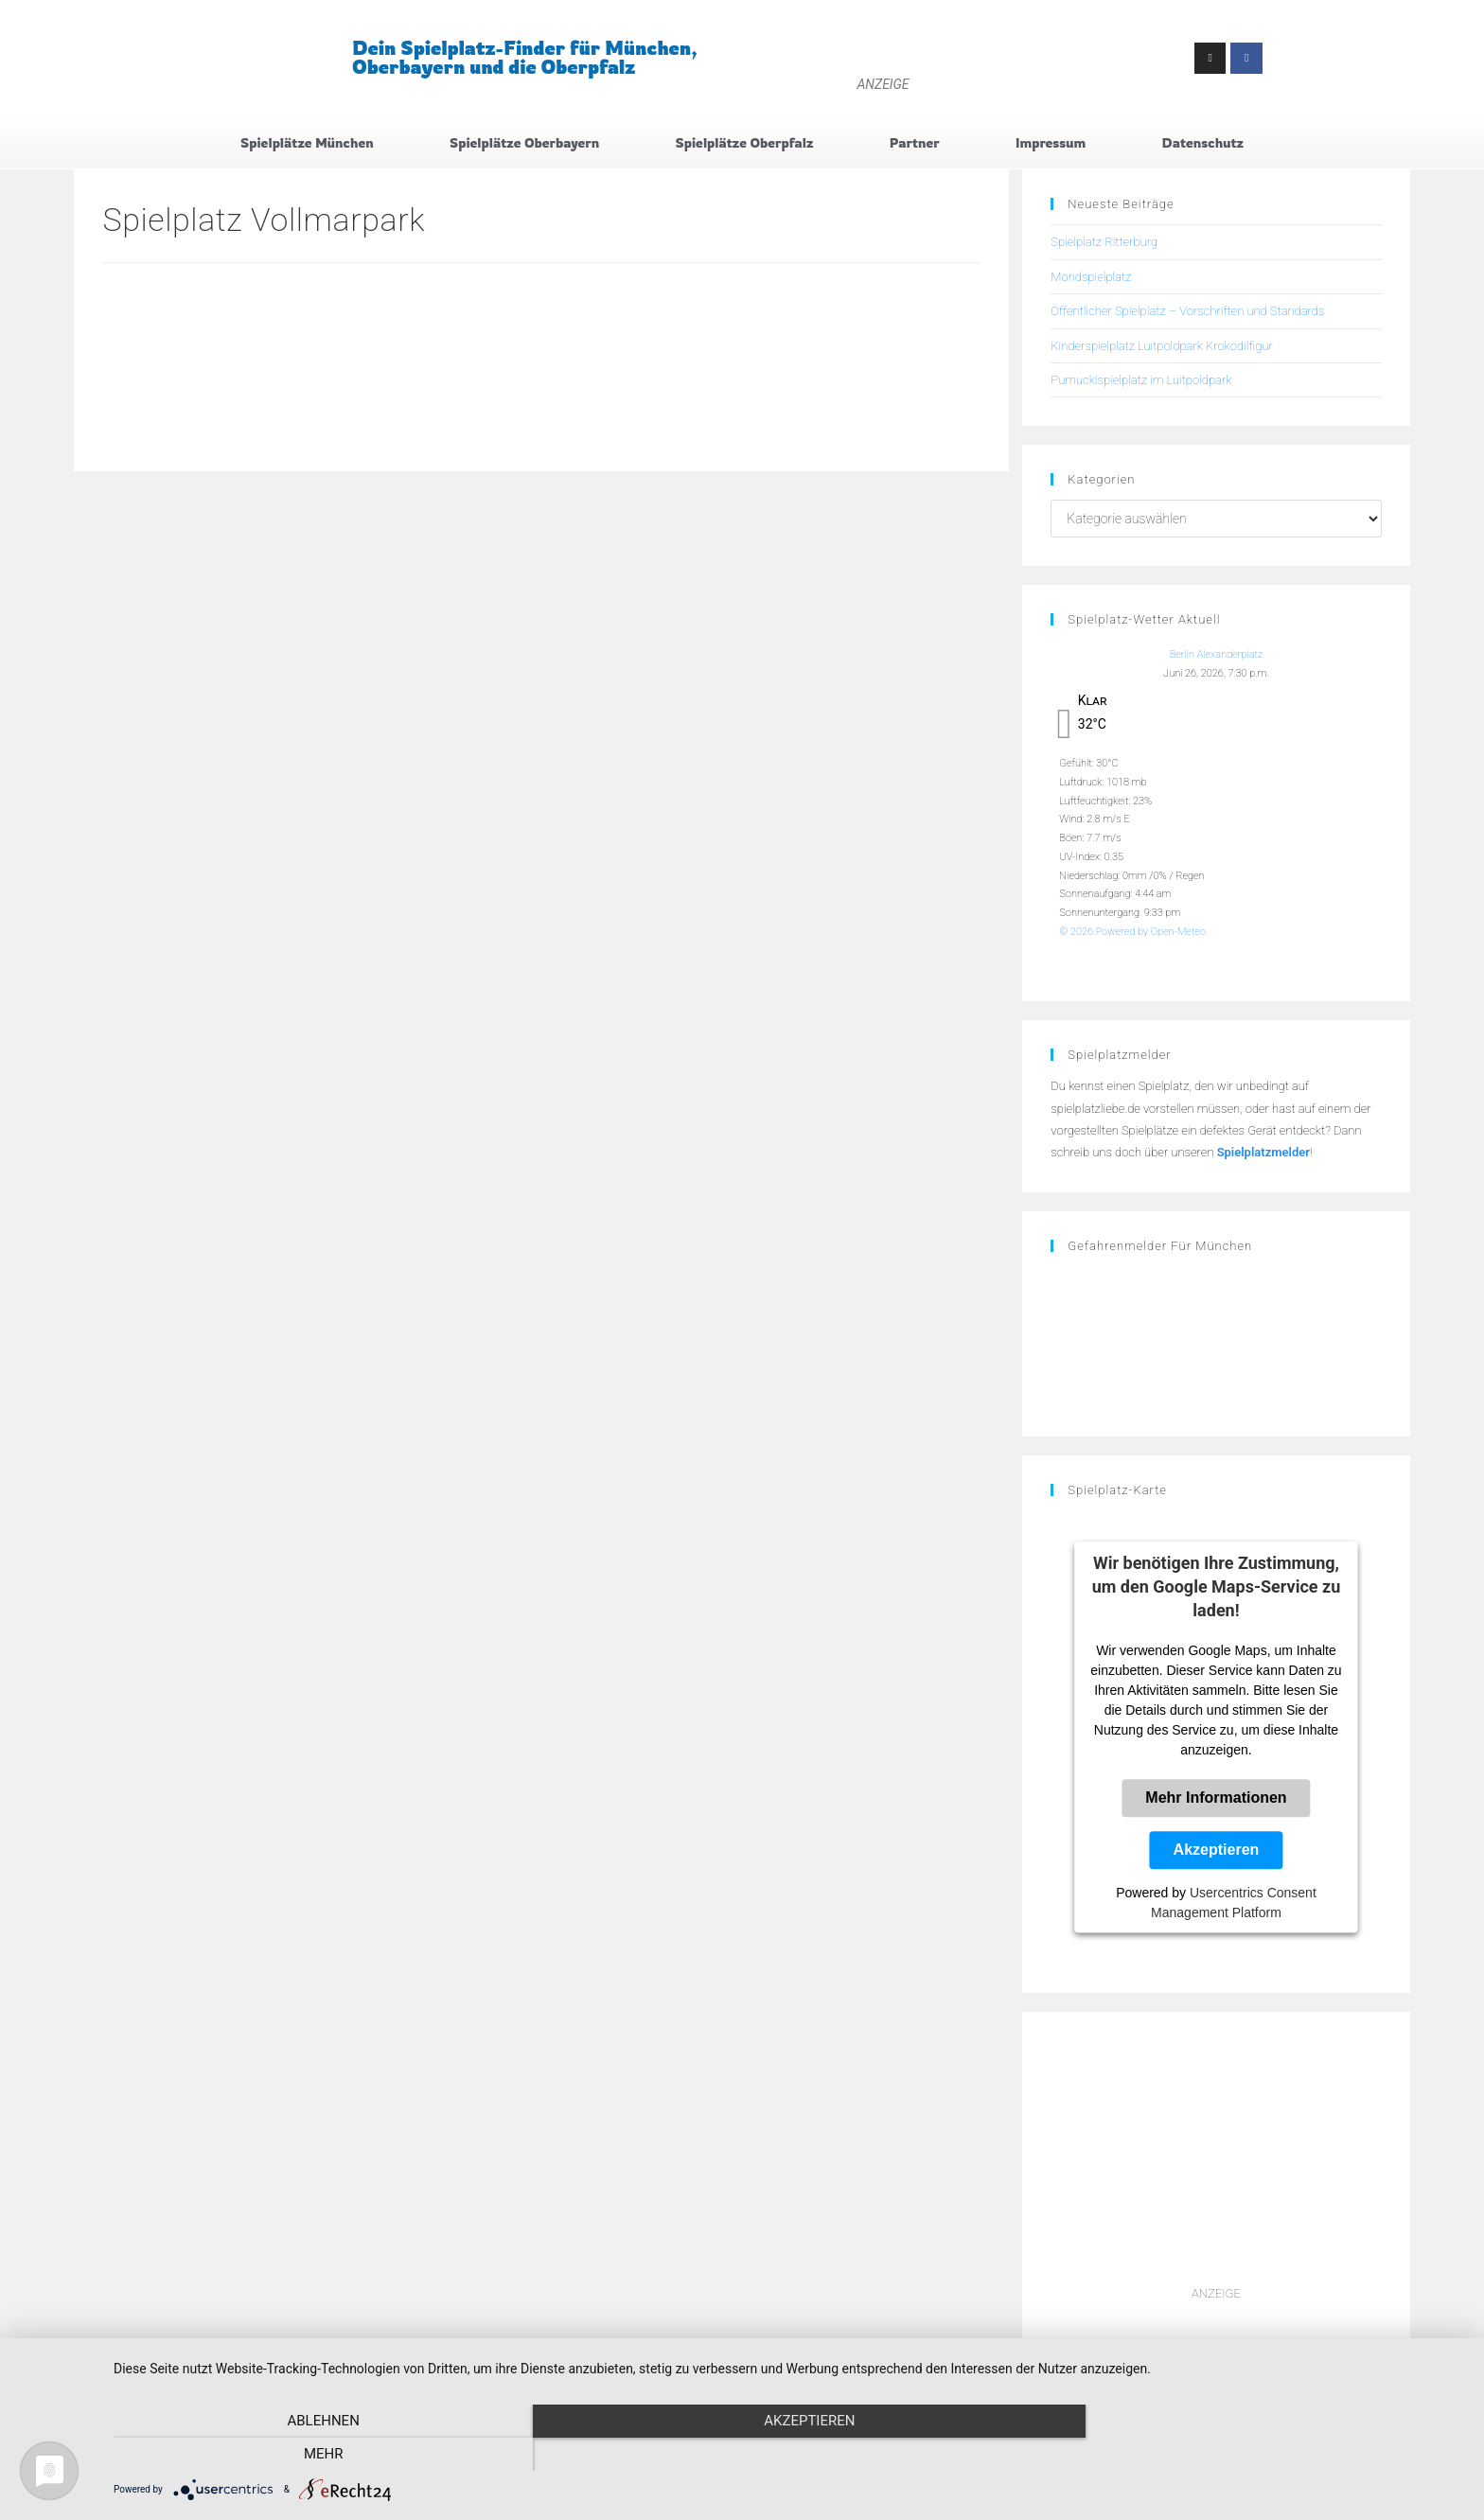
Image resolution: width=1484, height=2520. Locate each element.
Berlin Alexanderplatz (1216, 655)
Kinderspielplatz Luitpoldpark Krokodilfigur (1161, 346)
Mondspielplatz (1091, 277)
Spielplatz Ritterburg (1104, 243)
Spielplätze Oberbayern (524, 142)
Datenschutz (1203, 142)
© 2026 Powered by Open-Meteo (1132, 931)
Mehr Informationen (1215, 1798)
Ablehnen (316, 2454)
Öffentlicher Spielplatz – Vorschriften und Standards (1187, 311)
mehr (1262, 2454)
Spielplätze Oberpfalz (745, 142)
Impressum (1051, 142)
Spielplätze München (307, 142)
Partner (915, 142)
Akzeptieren (1217, 1850)
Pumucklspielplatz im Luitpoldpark (1141, 380)
